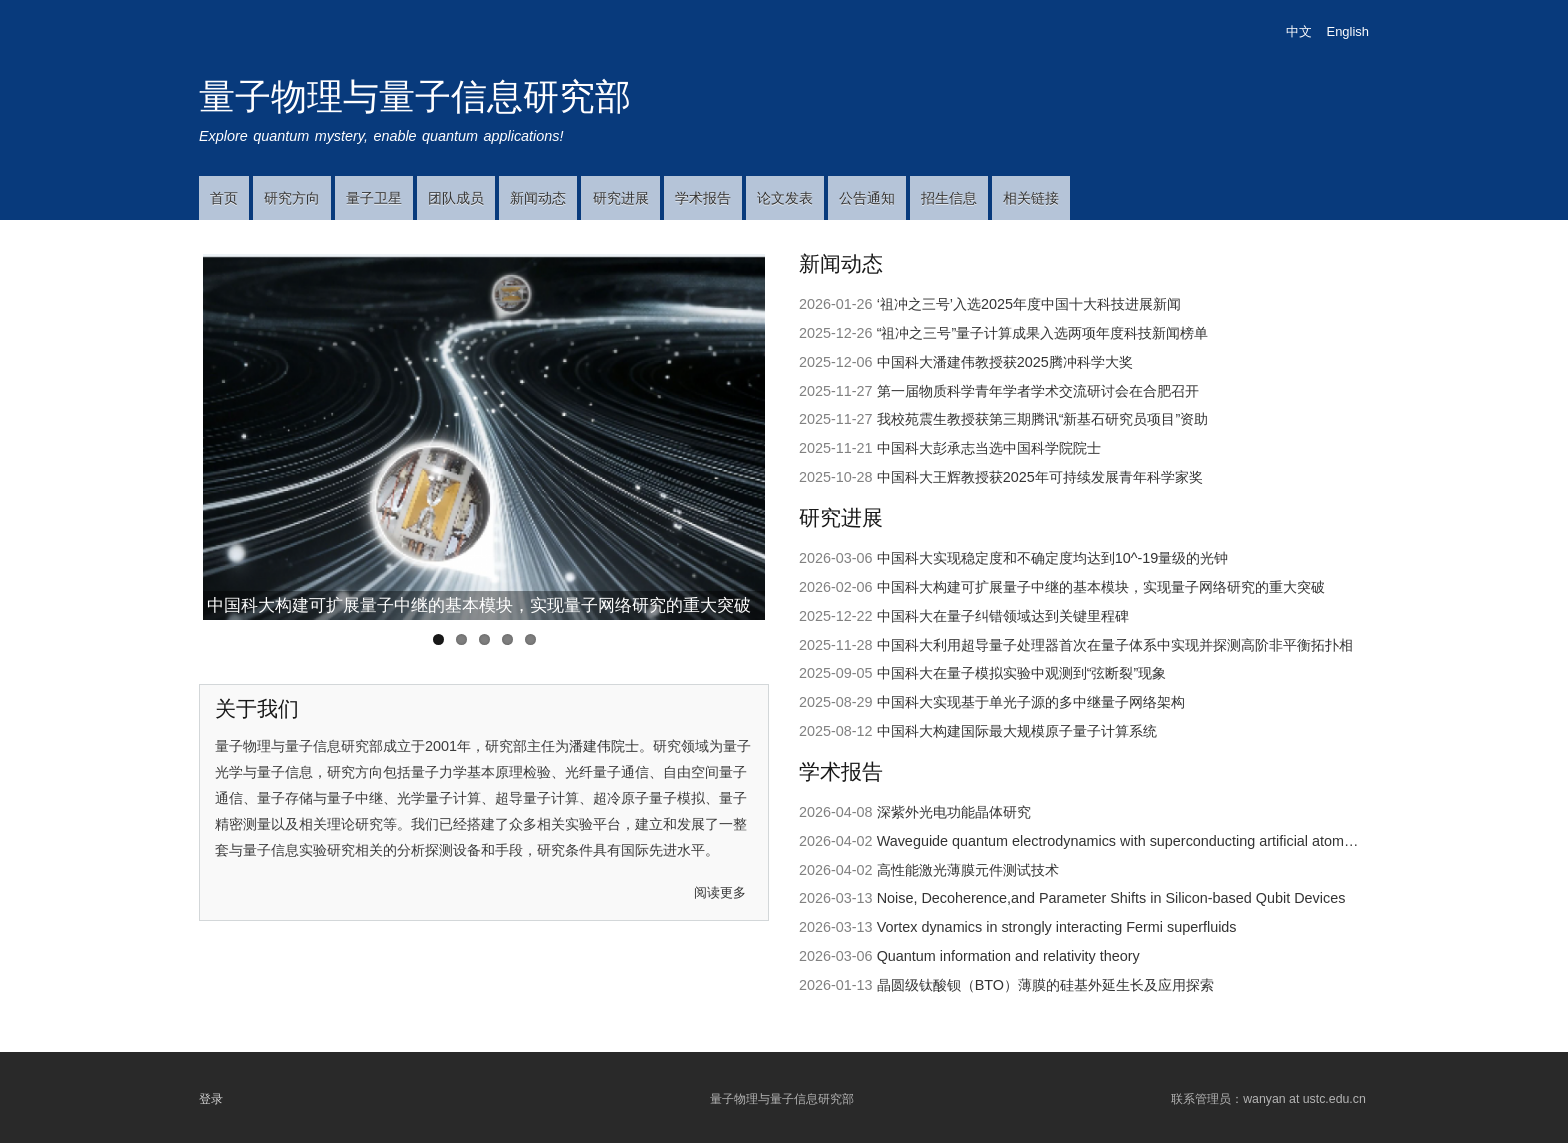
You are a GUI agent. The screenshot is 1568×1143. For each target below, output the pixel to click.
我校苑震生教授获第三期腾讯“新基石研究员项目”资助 (1043, 419)
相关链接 (1031, 198)
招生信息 (949, 198)
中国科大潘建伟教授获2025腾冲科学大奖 (1005, 362)
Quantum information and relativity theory (1008, 956)
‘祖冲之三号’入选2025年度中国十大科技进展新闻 (1029, 304)
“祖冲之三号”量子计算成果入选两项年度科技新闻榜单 (1043, 333)
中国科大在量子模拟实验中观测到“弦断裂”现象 (1022, 673)
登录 (211, 1098)
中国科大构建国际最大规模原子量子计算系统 (1017, 731)
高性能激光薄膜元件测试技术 (968, 870)
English (1348, 31)
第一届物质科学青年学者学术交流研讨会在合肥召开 (1038, 391)
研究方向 (292, 198)
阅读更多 (720, 892)
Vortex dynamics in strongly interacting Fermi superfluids (1057, 927)
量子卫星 (374, 198)
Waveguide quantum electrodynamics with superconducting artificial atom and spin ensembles (1176, 841)
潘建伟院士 (604, 746)
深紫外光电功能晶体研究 (954, 812)
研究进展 (621, 198)
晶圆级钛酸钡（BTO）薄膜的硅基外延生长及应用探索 (1045, 985)
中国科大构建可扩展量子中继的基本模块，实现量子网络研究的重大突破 (479, 605)
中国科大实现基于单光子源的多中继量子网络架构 (1031, 702)
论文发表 (785, 198)
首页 (224, 198)
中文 (1299, 31)
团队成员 (456, 198)
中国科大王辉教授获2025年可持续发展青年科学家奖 (1040, 477)
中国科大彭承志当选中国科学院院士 (989, 448)
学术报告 (703, 198)
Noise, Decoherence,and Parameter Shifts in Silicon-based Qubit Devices (1111, 898)
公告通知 (867, 198)
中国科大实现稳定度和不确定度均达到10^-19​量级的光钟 (1053, 558)
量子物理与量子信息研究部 (415, 96)
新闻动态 (538, 198)
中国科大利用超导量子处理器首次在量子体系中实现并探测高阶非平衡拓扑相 (1115, 645)
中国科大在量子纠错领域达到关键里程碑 (1003, 616)
